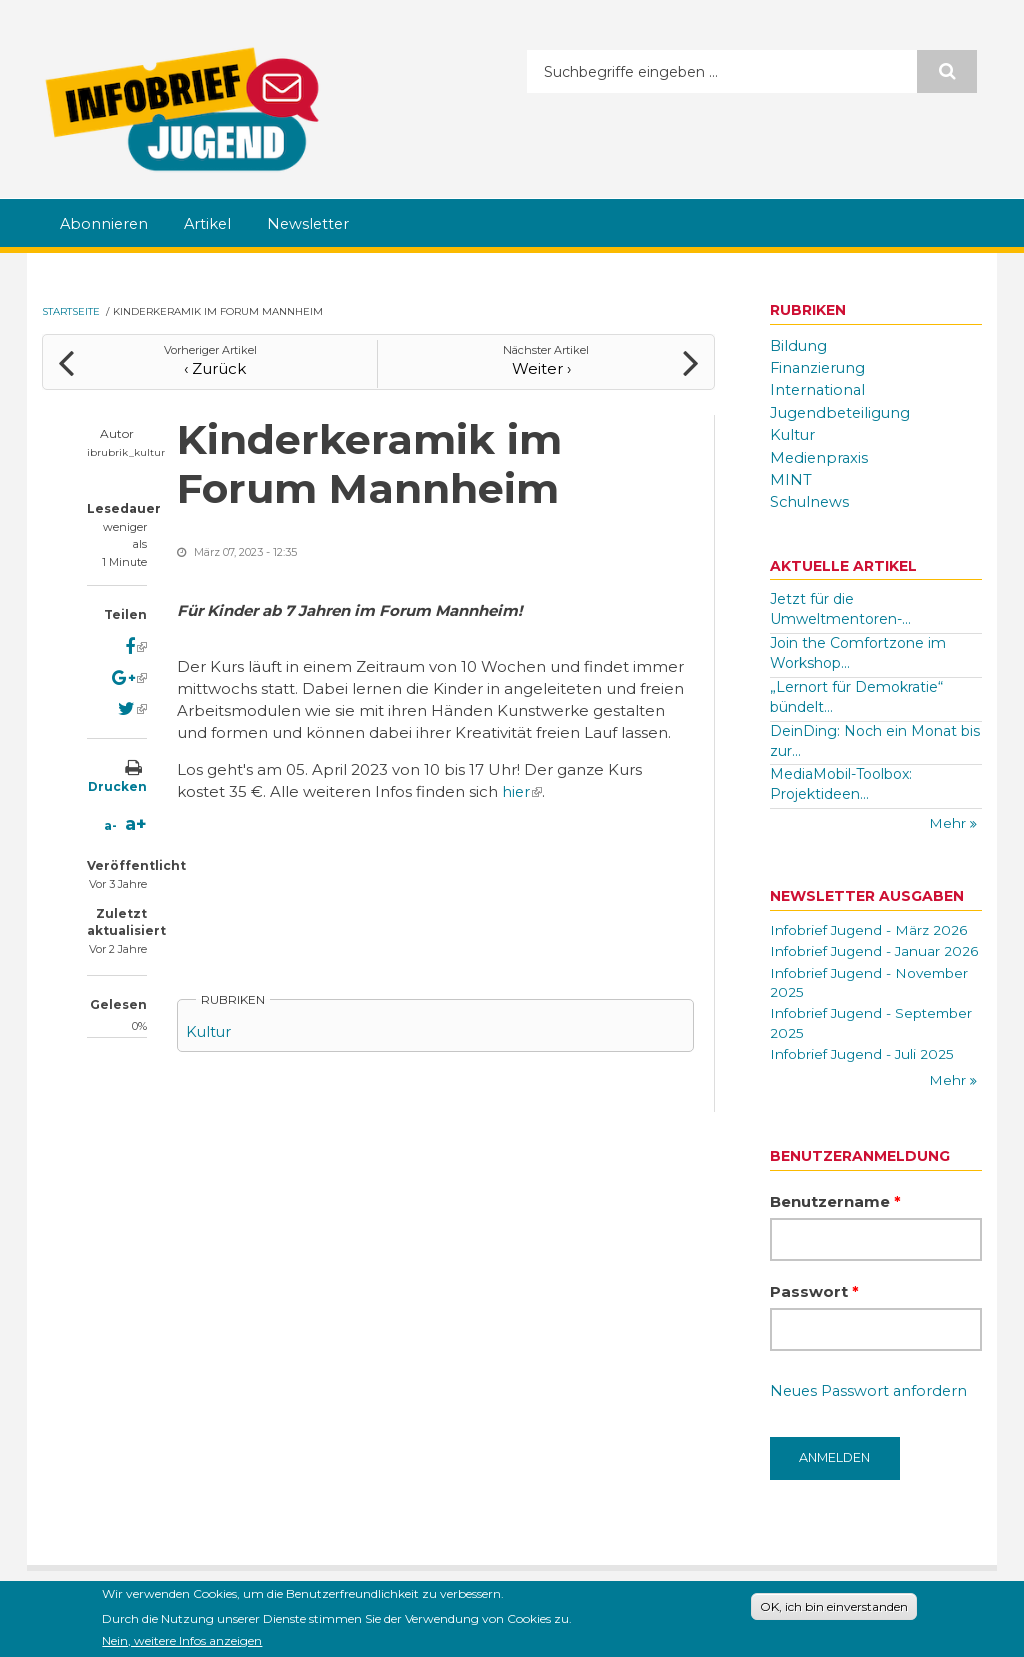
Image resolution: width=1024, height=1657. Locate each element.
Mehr (949, 821)
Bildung (799, 345)
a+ (136, 821)
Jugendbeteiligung (842, 411)
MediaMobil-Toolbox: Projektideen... (841, 781)
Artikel (211, 224)
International (819, 389)
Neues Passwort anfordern (871, 1412)
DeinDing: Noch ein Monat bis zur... (875, 737)
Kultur (209, 1028)
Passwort (814, 1312)
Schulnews (811, 498)
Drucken (117, 783)
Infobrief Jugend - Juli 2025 (864, 1074)
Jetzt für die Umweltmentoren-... (840, 606)
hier (522, 788)
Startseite (71, 311)
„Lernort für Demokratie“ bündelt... (856, 694)
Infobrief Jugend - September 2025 (874, 1043)
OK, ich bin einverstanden (834, 1607)
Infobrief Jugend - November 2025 (872, 1001)
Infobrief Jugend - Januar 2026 (857, 959)
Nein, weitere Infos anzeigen (182, 1642)
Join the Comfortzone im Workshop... (858, 650)
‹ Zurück (211, 365)
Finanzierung (819, 367)
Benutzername (835, 1222)
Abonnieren (105, 224)
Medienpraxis (820, 455)
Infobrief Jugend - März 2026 (871, 927)
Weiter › (545, 365)
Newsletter (314, 224)
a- (110, 822)
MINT (791, 477)
